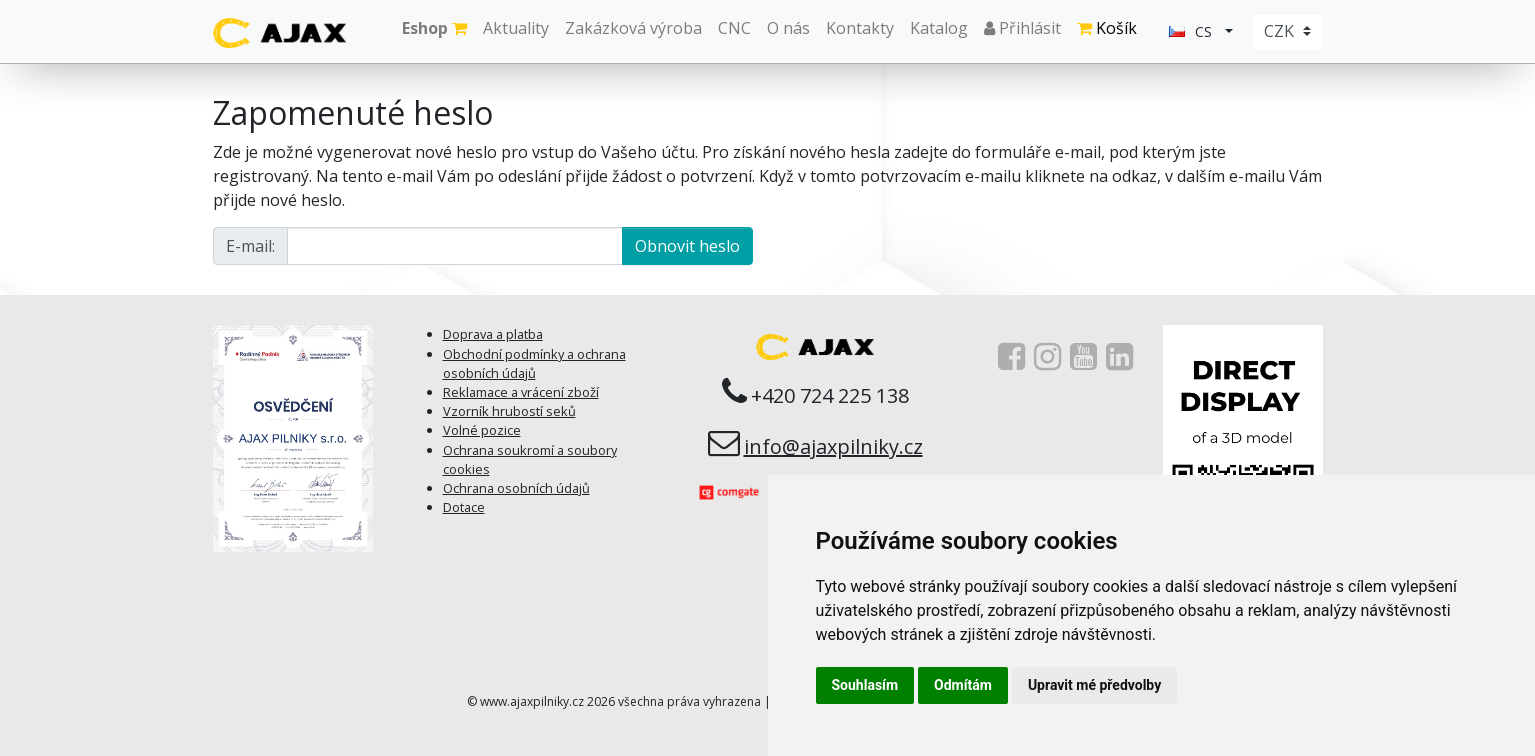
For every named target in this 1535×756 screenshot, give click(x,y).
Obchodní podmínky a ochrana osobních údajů (534, 363)
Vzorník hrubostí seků (509, 411)
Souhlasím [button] (865, 685)
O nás (788, 28)
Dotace (464, 507)
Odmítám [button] (963, 685)
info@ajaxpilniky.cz (833, 446)
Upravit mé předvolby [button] (1094, 685)
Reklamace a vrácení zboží (521, 392)
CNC (734, 28)
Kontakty (860, 28)
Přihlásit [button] (1022, 28)
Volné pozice (482, 430)
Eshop (434, 28)
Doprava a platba (493, 334)
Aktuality (516, 28)
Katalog (939, 28)
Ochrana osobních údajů (516, 488)
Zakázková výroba (633, 28)
